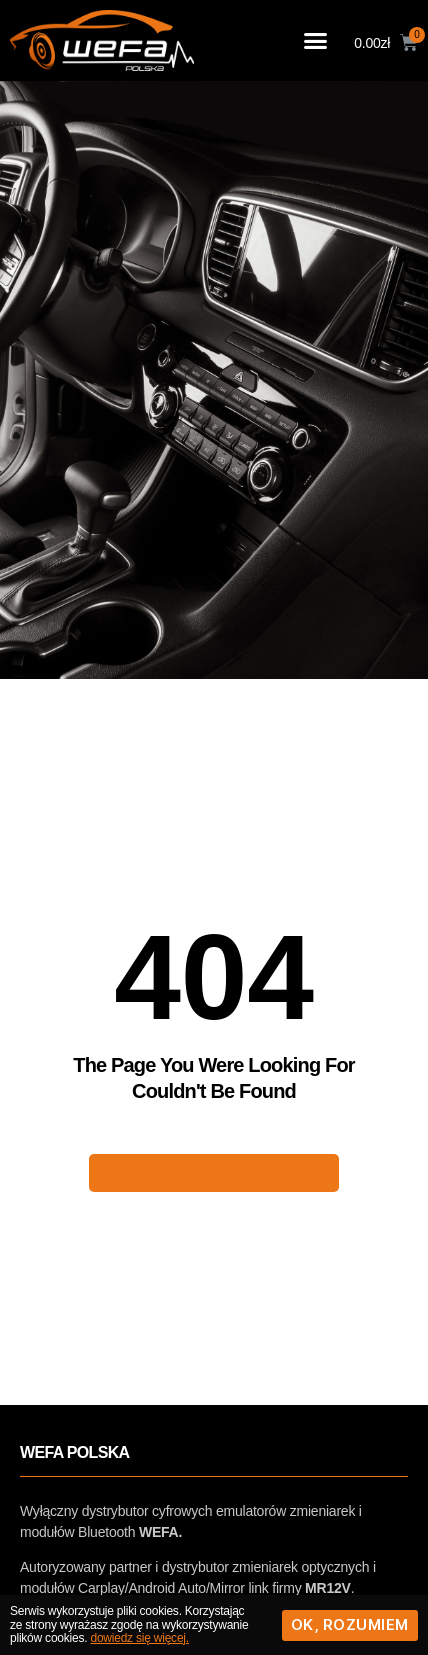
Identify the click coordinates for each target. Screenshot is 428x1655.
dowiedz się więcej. (139, 1638)
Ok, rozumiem (350, 1624)
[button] (315, 41)
